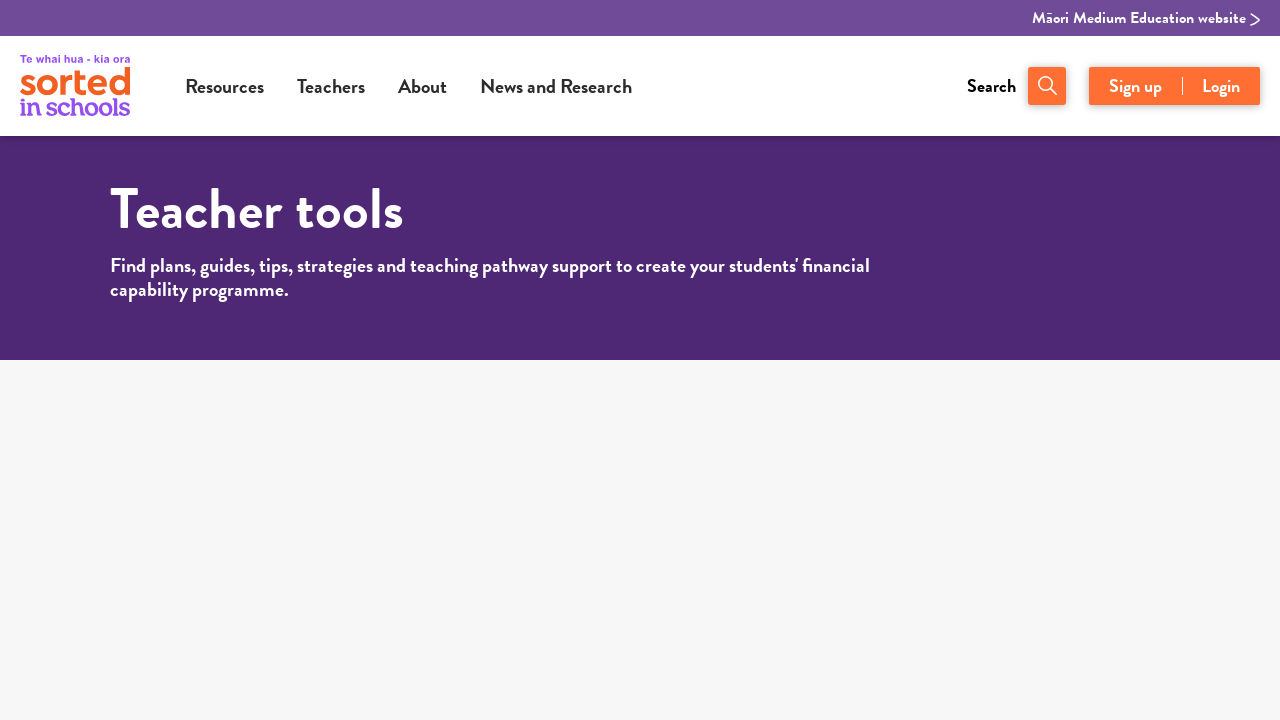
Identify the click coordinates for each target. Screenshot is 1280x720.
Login (1221, 85)
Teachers (331, 86)
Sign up (1135, 85)
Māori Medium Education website (1146, 18)
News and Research (556, 86)
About (422, 86)
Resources (224, 86)
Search (991, 85)
